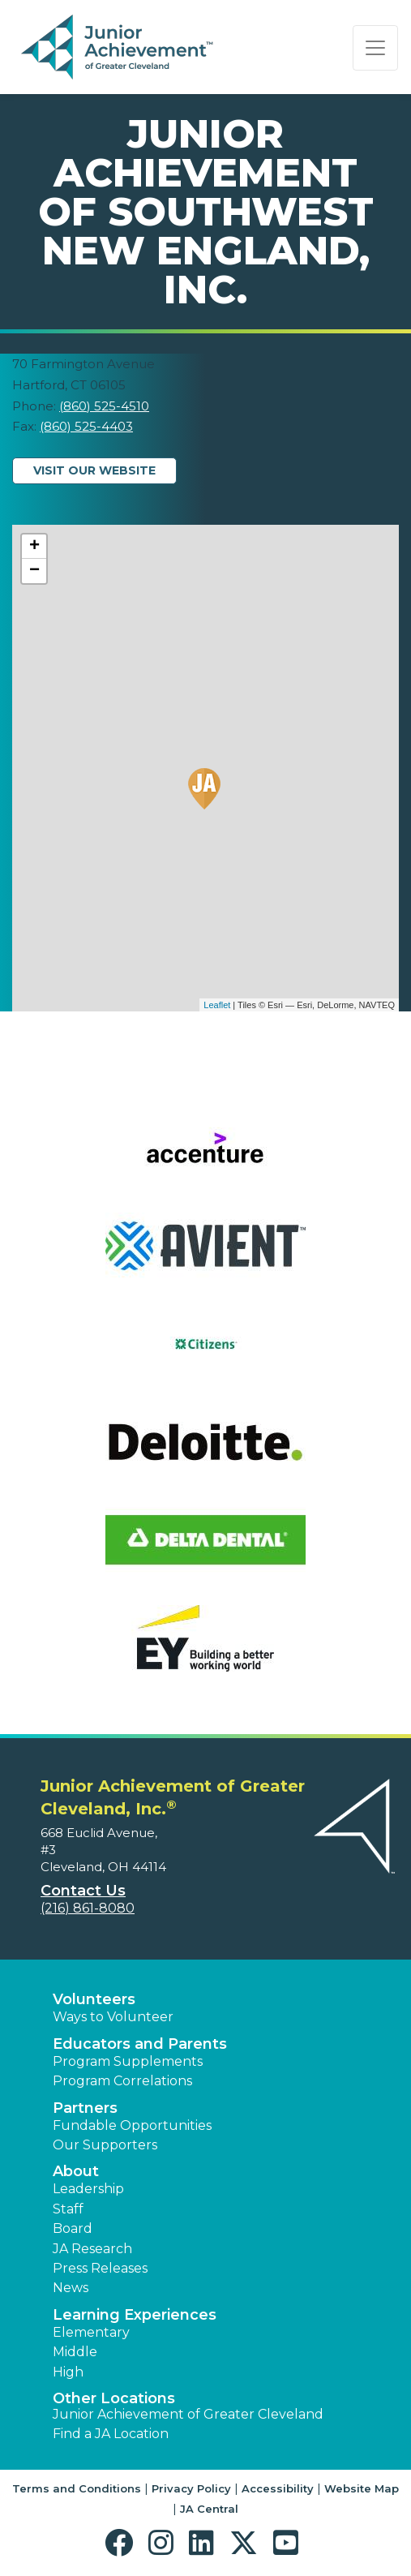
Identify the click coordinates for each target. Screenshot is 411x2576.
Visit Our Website (94, 470)
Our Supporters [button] (105, 2145)
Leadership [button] (88, 2188)
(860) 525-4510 (104, 406)
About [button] (76, 2171)
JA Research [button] (92, 2248)
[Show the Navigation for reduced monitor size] (375, 48)
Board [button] (72, 2228)
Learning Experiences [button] (134, 2315)
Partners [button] (85, 2108)
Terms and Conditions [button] (76, 2488)
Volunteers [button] (94, 1999)
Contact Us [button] (83, 1890)
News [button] (70, 2287)
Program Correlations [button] (122, 2081)
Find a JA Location (111, 2433)
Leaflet (216, 1005)
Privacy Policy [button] (191, 2488)
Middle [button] (75, 2351)
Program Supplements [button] (128, 2061)
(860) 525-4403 (86, 426)
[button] (123, 2543)
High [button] (68, 2372)
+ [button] (34, 547)
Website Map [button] (361, 2488)
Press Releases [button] (100, 2268)
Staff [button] (68, 2209)
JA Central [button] (209, 2508)
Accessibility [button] (278, 2488)
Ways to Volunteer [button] (113, 2016)
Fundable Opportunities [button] (132, 2125)
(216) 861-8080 (88, 1908)
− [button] (34, 571)
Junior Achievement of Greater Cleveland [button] (188, 2414)
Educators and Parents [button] (140, 2044)
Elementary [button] (91, 2332)
